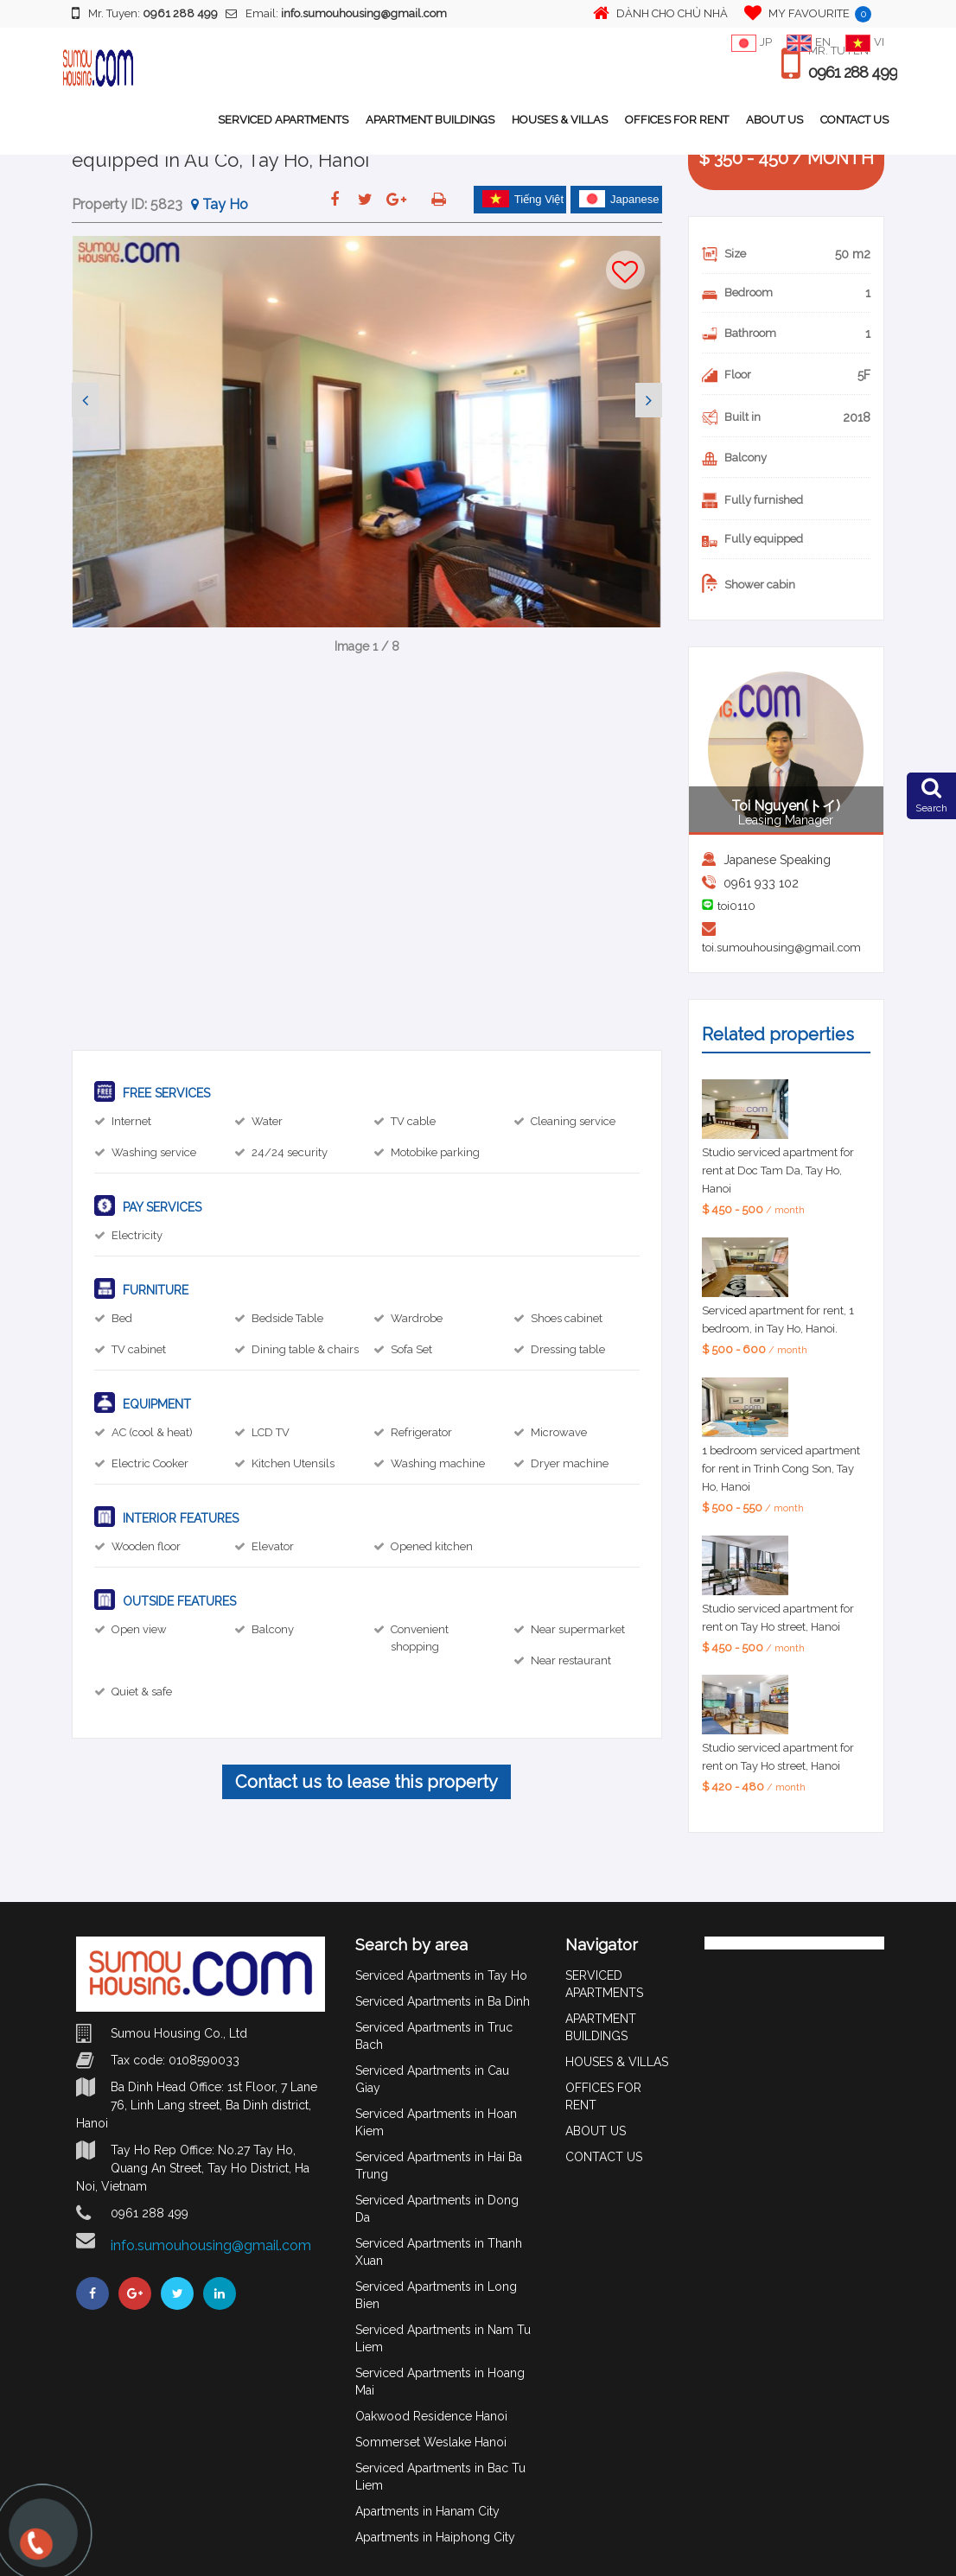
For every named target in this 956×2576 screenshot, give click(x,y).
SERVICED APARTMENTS (283, 119)
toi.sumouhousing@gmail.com (781, 947)
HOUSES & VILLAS (560, 119)
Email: (336, 13)
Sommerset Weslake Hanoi (431, 2442)
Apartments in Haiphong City (435, 2537)
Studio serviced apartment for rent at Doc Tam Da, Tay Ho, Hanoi (778, 1170)
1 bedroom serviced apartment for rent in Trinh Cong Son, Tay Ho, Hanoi (781, 1468)
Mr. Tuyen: (145, 13)
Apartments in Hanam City (427, 2511)
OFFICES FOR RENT (677, 119)
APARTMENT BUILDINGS (430, 119)
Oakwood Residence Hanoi (431, 2416)
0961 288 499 (852, 72)
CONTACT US (854, 119)
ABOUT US (774, 119)
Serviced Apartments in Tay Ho (441, 1975)
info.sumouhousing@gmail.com (211, 2245)
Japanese (619, 198)
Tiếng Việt (523, 198)
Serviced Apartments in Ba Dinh (442, 2001)
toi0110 (736, 906)
